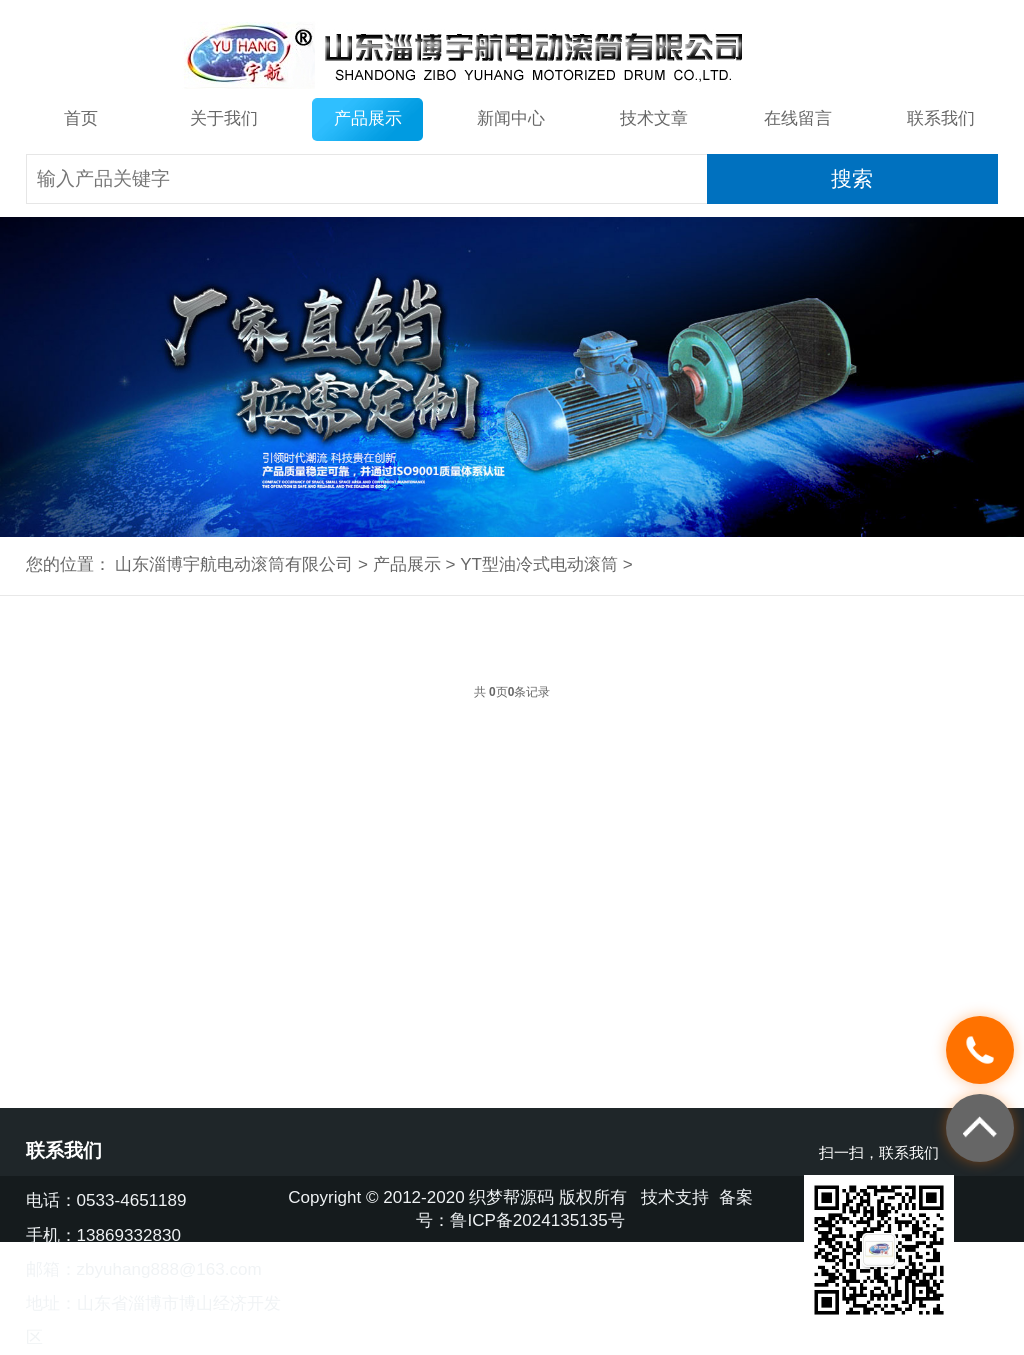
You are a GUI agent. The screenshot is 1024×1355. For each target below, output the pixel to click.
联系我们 (941, 118)
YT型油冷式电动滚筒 (539, 564)
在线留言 (798, 118)
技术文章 (654, 118)
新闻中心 (511, 118)
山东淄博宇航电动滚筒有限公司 (234, 564)
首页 (81, 118)
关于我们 (224, 118)
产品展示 (368, 118)
